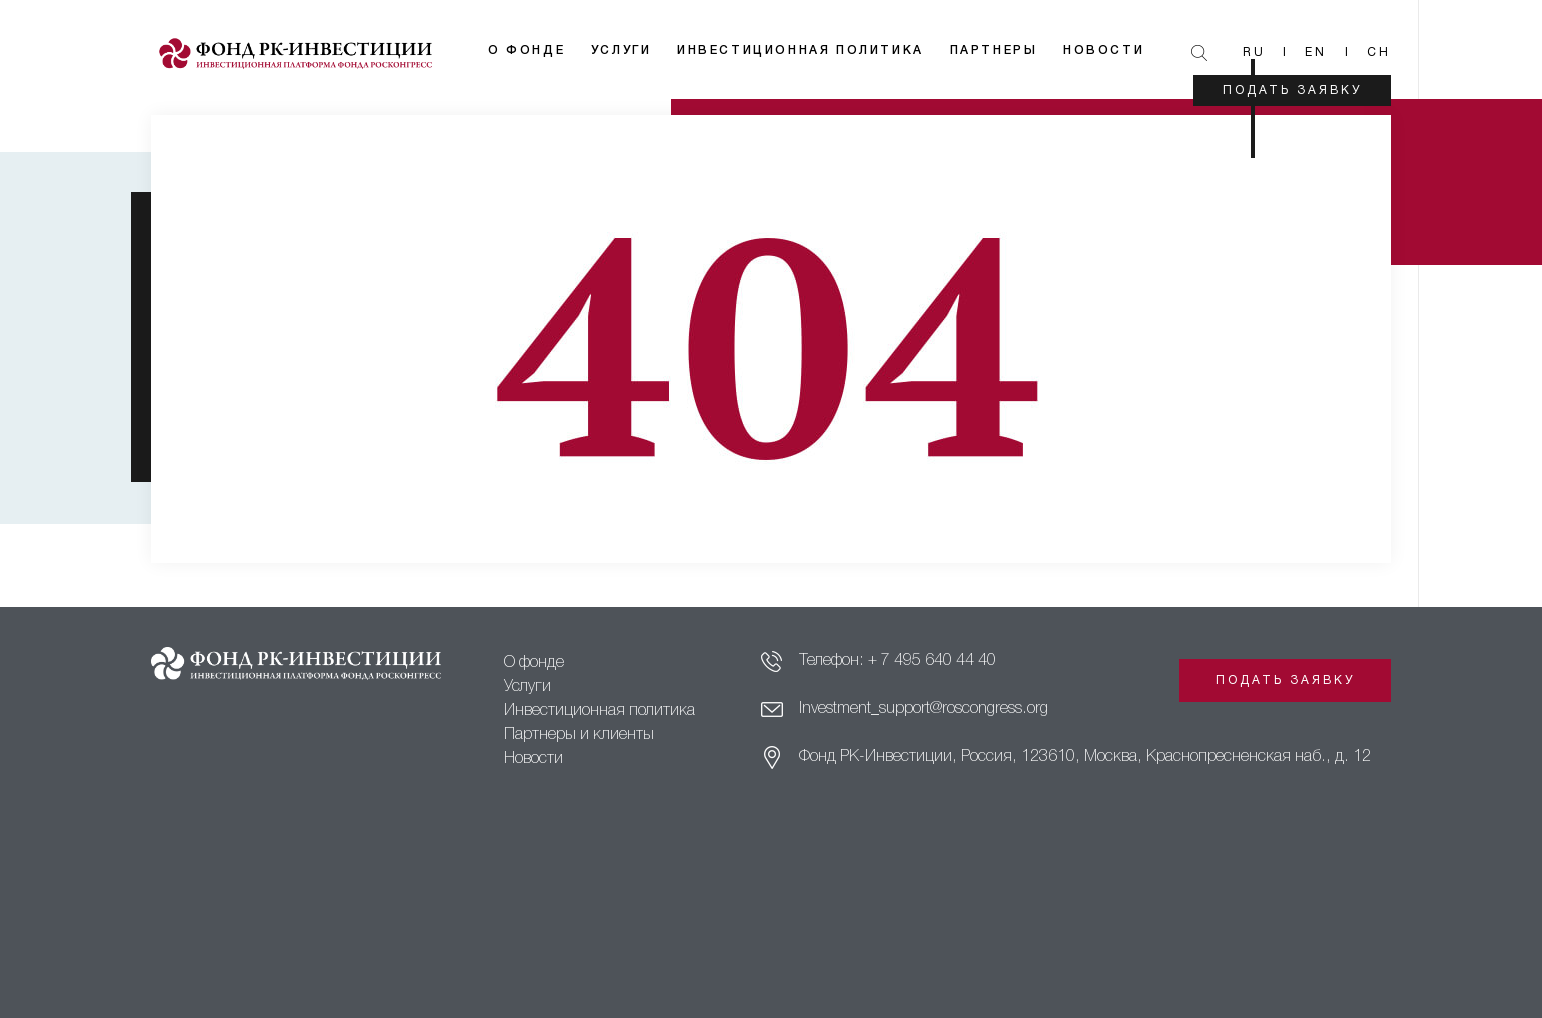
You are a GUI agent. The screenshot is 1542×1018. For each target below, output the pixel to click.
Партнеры (994, 50)
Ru (1254, 52)
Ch (1379, 52)
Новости (1103, 50)
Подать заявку (1292, 90)
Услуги (621, 50)
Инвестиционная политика (800, 50)
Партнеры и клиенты (579, 735)
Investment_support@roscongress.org (923, 709)
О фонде (526, 50)
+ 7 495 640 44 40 (932, 661)
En (1316, 52)
